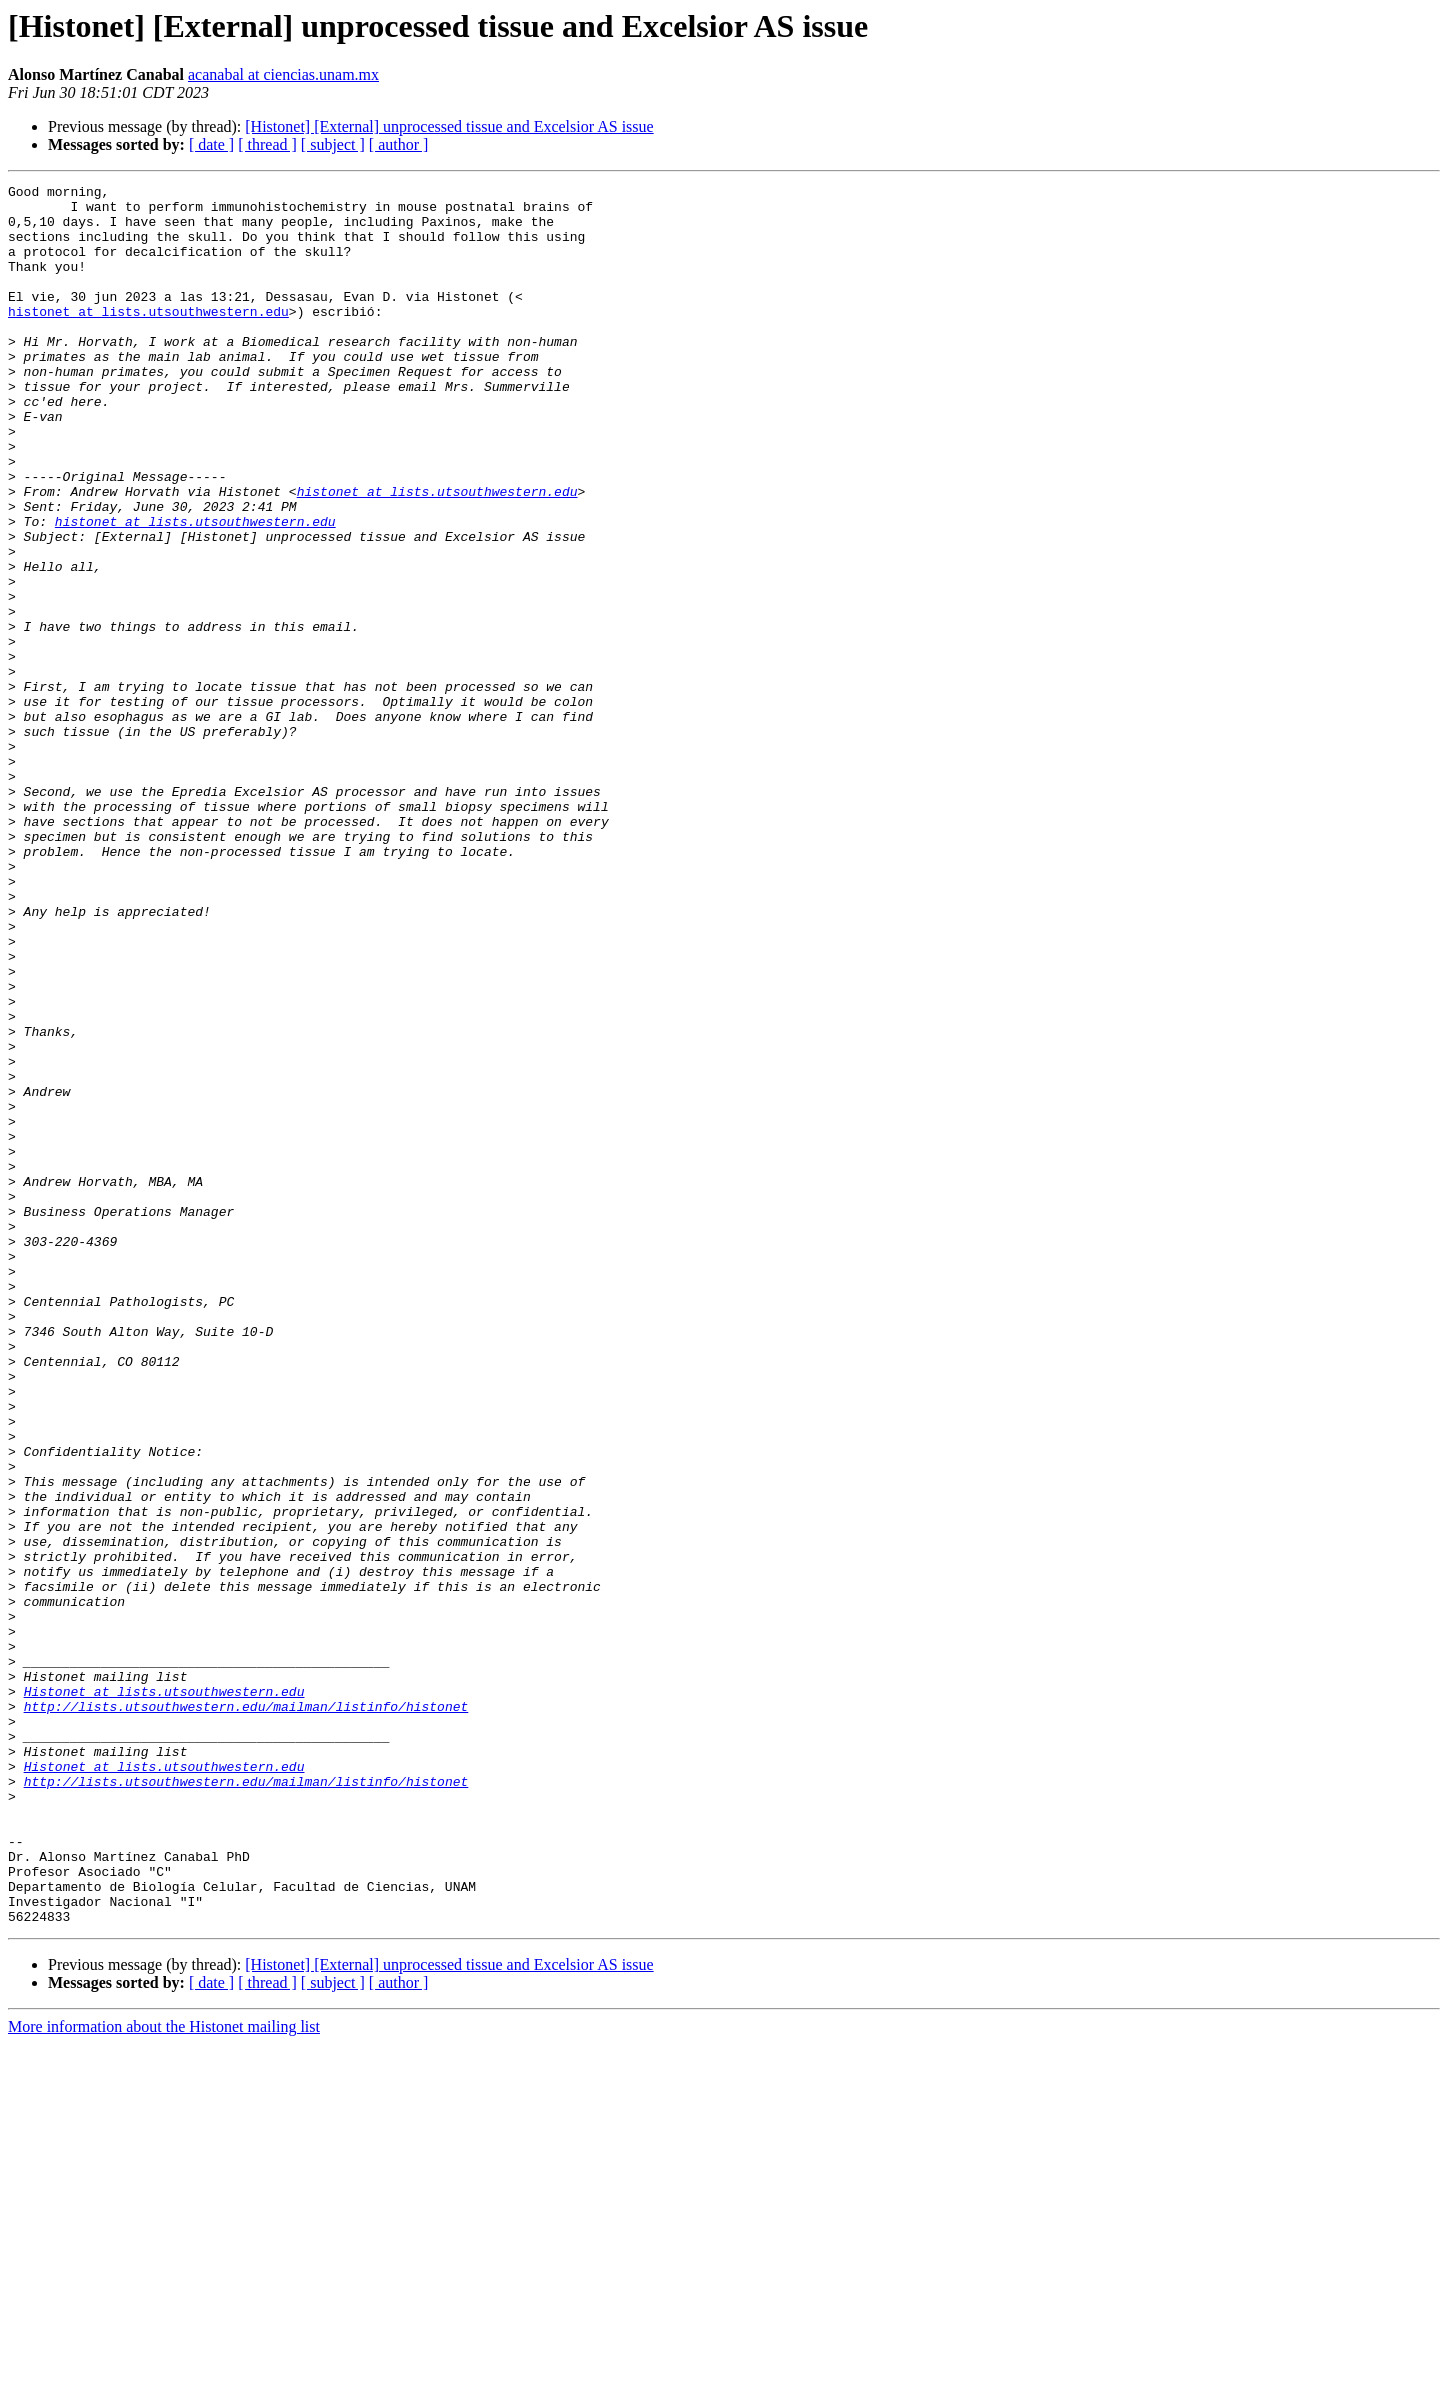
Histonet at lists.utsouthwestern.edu (164, 1994)
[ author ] (399, 144)
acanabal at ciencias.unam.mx (283, 74)
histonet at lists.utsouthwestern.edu (148, 338)
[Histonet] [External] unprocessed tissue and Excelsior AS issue (449, 126)
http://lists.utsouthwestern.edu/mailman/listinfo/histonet (246, 2012)
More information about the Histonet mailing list (164, 2374)
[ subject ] (333, 144)
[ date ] (211, 144)
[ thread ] (267, 144)
